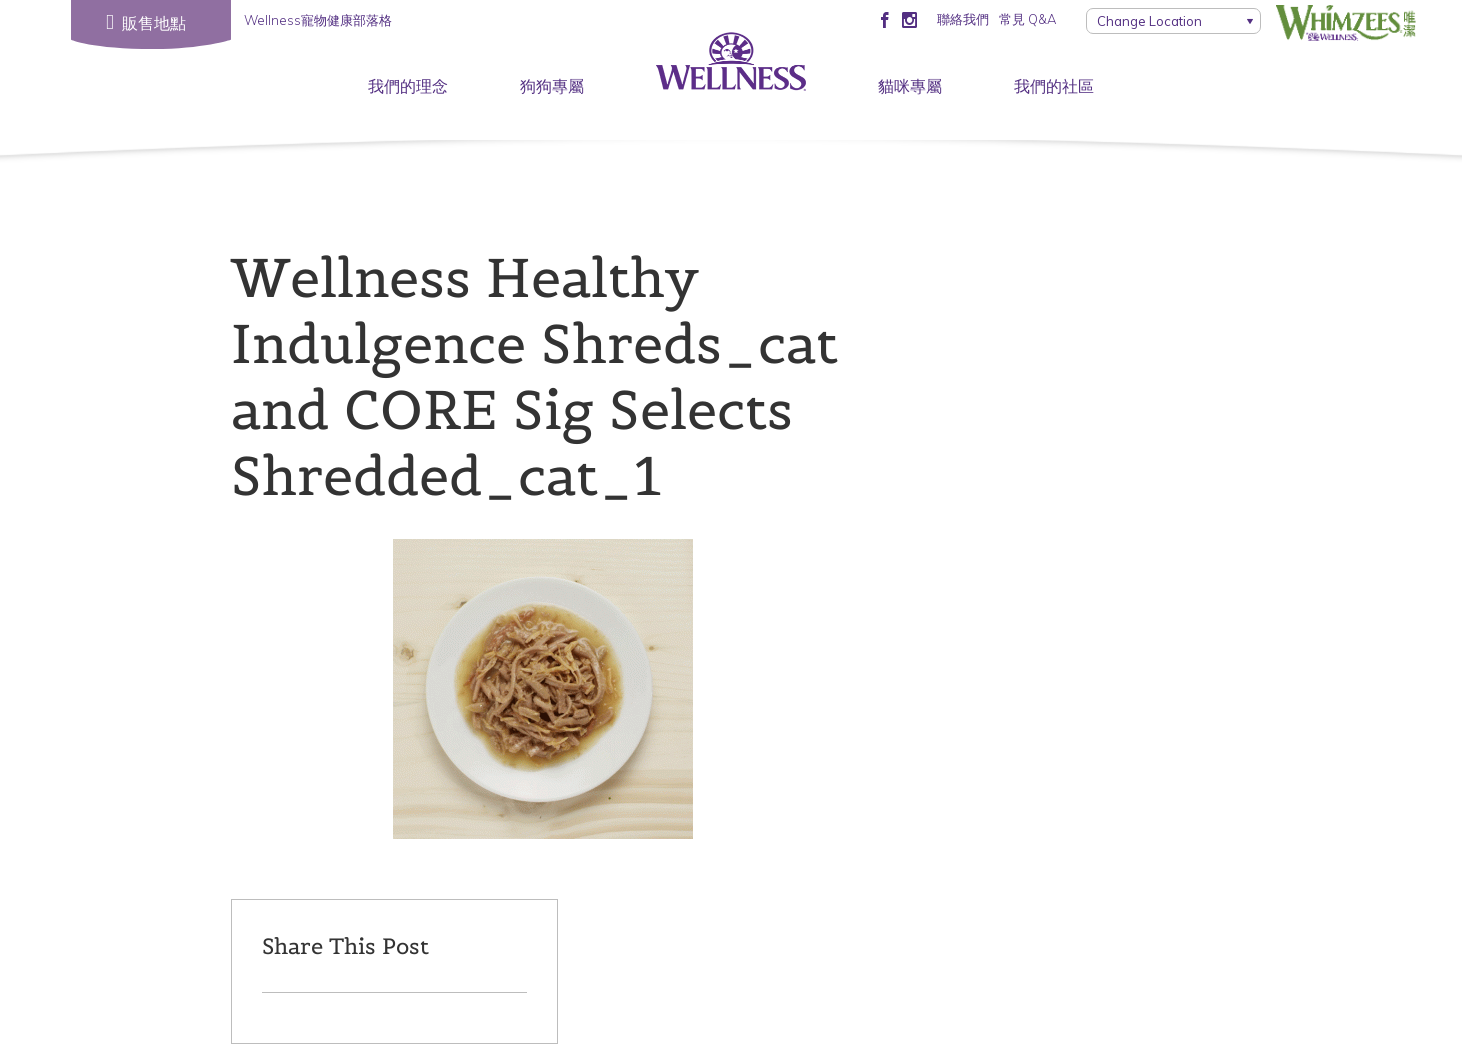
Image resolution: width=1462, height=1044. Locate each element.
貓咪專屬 (910, 86)
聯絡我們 (963, 19)
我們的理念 (408, 86)
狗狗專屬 (552, 86)
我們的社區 (1054, 86)
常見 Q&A (1027, 19)
